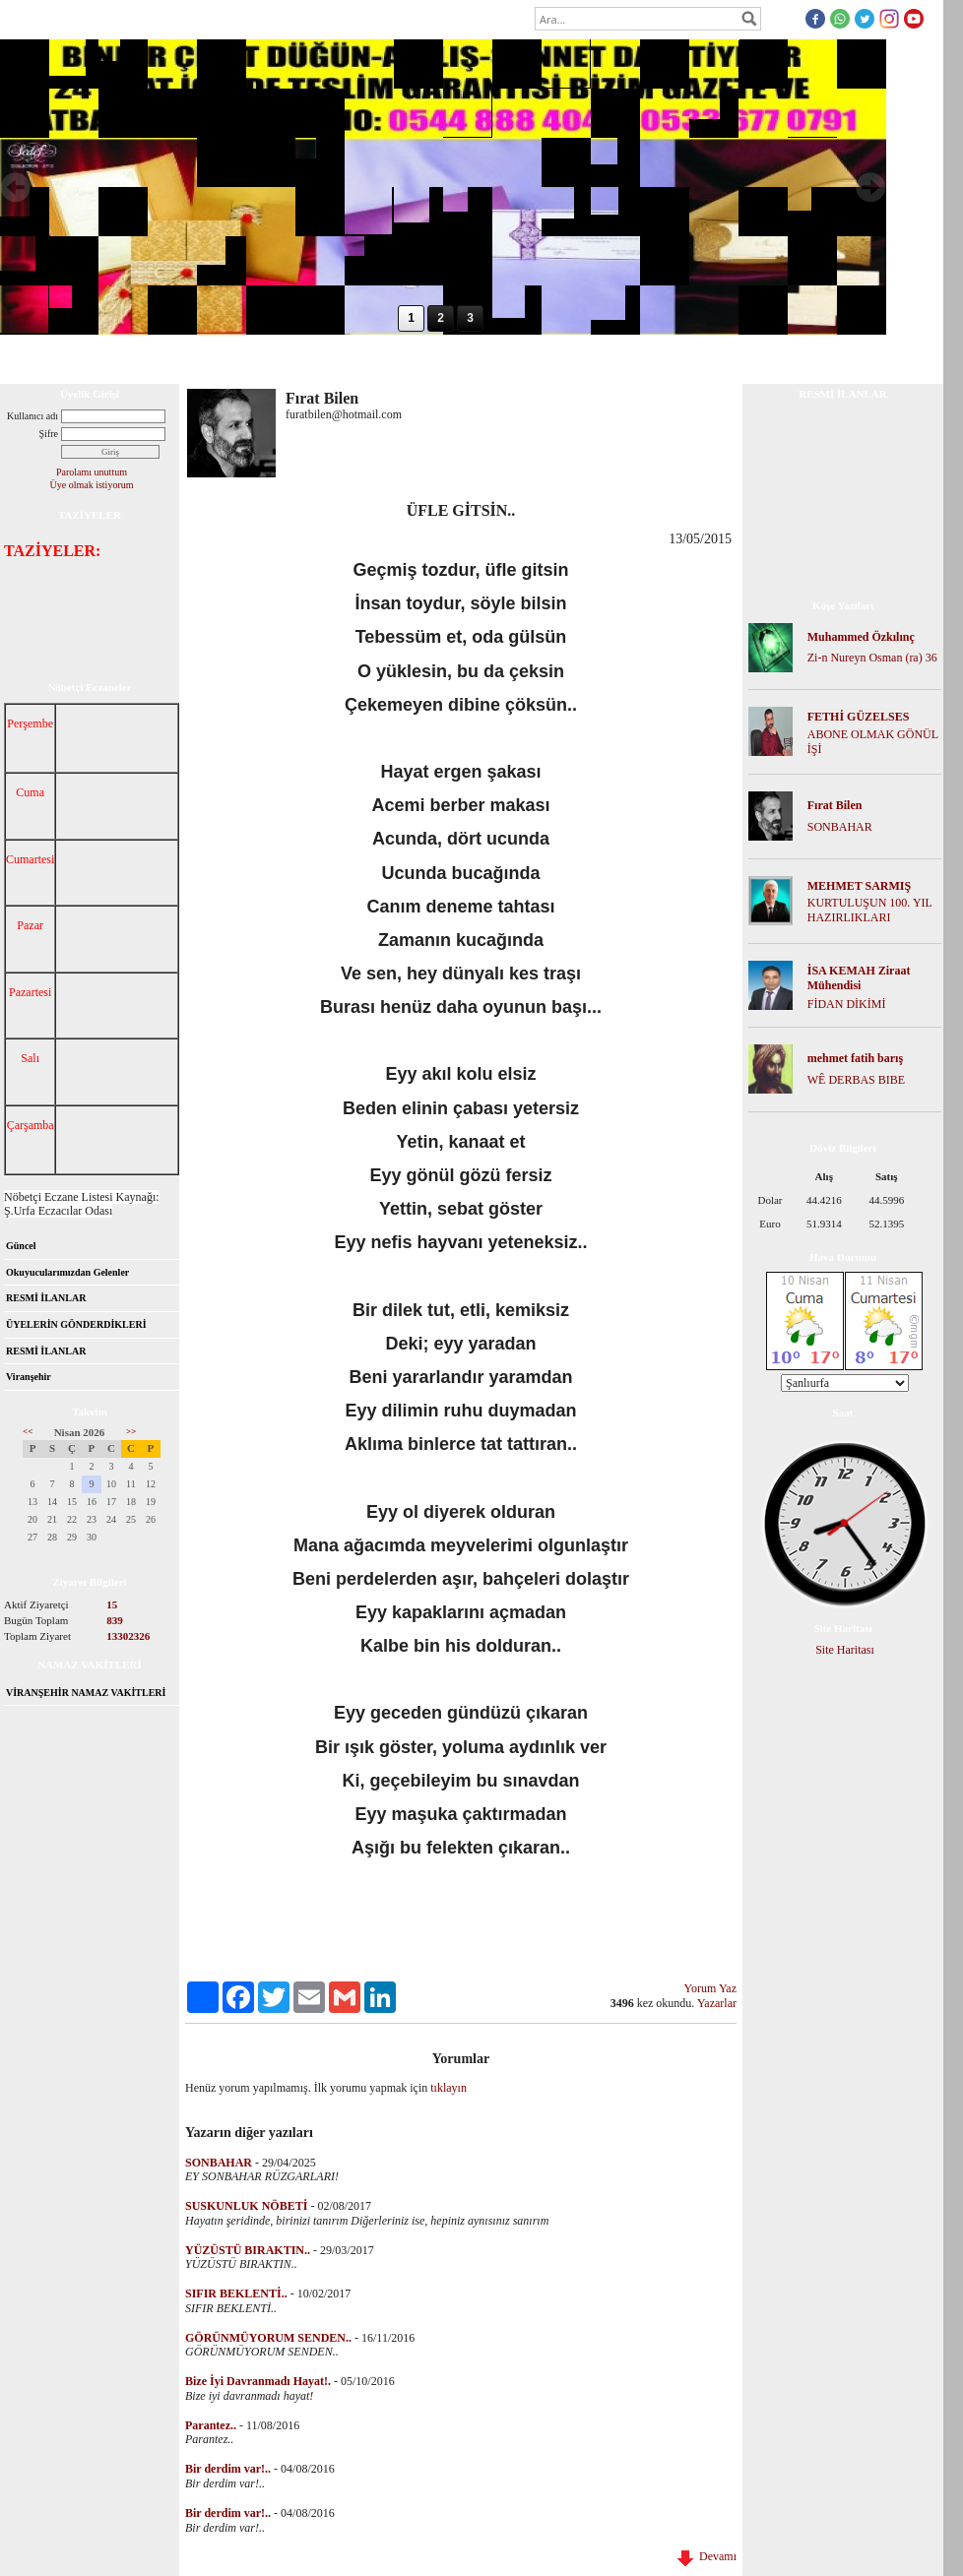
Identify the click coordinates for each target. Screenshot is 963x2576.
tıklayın (448, 2088)
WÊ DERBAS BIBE (856, 1080)
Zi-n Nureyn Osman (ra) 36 (872, 657)
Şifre (48, 433)
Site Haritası (844, 1650)
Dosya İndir (249, 358)
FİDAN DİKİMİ (846, 1004)
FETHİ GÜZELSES (858, 716)
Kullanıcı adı (32, 415)
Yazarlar (717, 2003)
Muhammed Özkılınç (861, 637)
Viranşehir (28, 1376)
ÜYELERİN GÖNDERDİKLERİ (76, 1324)
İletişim (486, 358)
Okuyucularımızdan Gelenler (67, 1272)
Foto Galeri (327, 358)
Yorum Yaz (710, 1988)
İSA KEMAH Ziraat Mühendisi (859, 978)
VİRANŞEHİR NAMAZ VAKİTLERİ (85, 1692)
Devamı (707, 2556)
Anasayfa (37, 358)
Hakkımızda (112, 358)
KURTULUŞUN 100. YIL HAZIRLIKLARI (869, 910)
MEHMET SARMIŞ (859, 886)
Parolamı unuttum (91, 472)
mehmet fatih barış (855, 1058)
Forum (181, 358)
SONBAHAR (839, 827)
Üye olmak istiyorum (92, 484)
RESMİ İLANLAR (46, 1297)
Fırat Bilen (835, 805)
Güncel (21, 1245)
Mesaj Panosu (412, 358)
